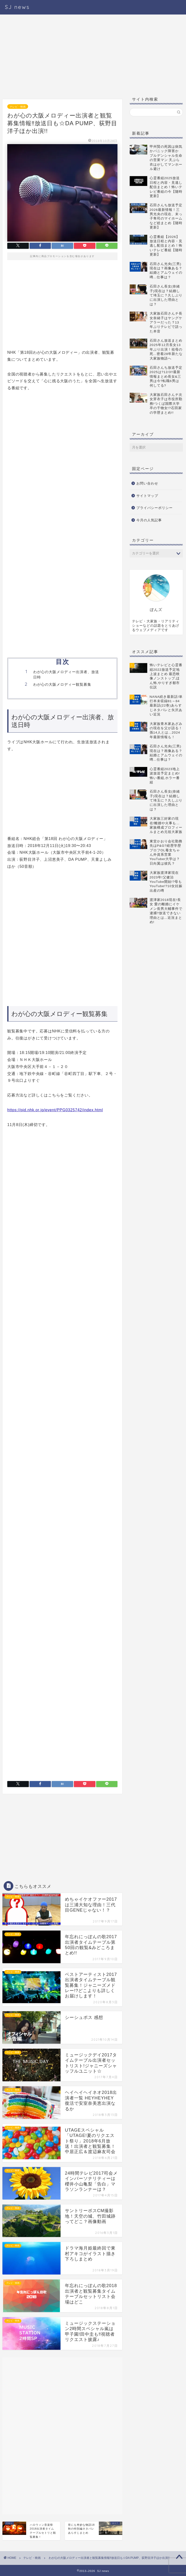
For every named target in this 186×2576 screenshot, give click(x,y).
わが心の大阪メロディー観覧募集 (62, 684)
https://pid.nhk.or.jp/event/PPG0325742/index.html (55, 1110)
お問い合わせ (147, 483)
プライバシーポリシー (154, 508)
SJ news (17, 7)
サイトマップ (147, 496)
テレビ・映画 (18, 106)
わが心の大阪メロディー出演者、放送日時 (66, 674)
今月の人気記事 (149, 520)
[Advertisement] (62, 58)
